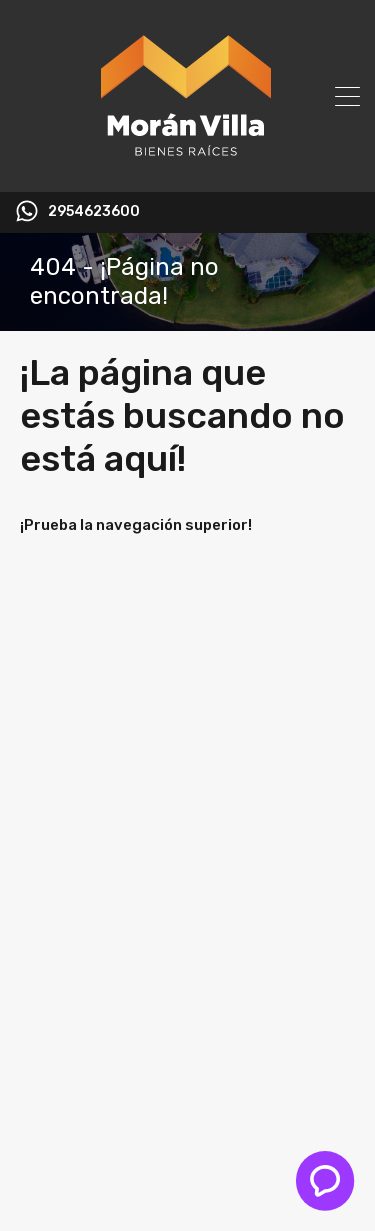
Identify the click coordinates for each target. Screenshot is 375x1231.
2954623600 (94, 212)
